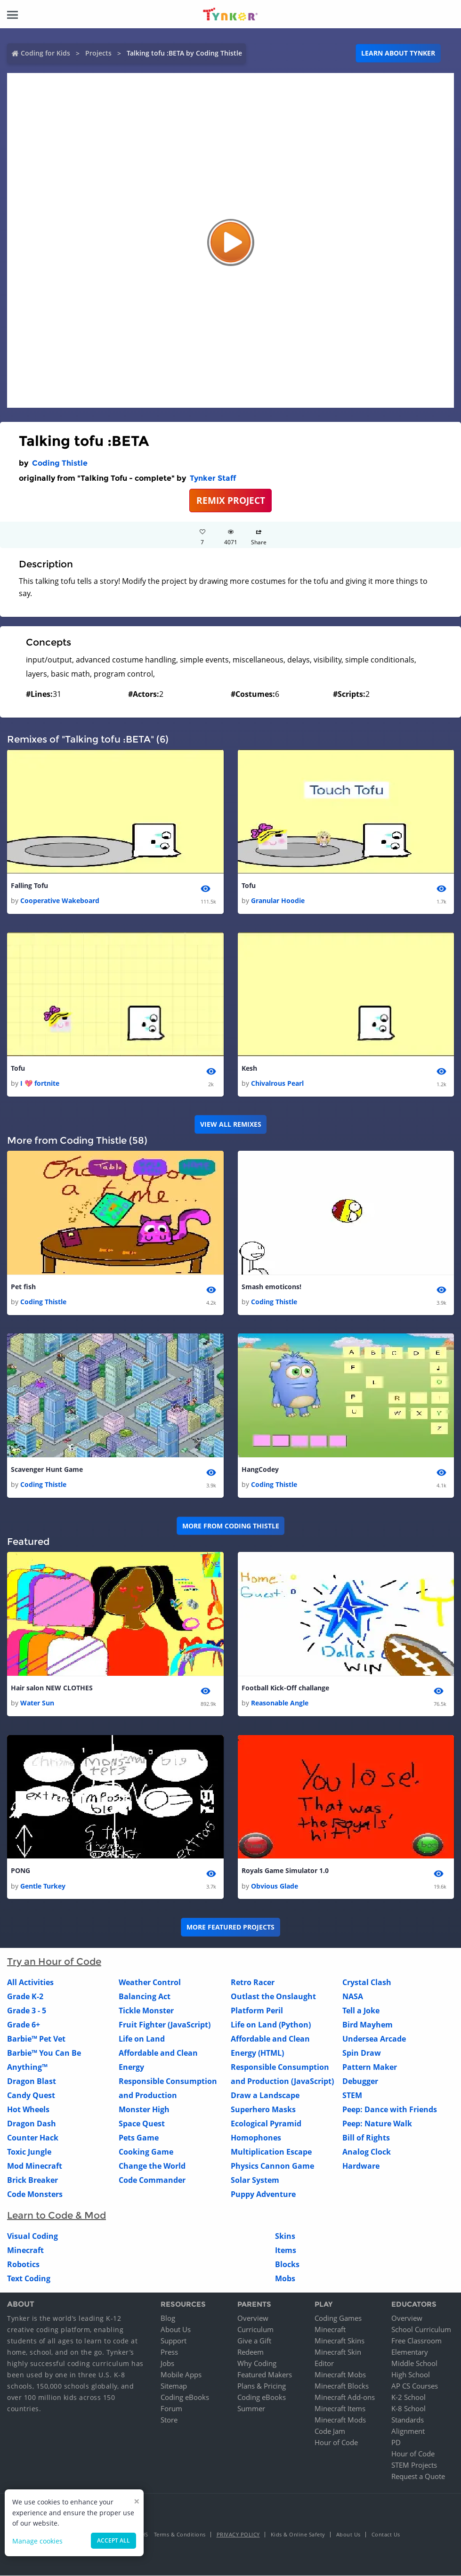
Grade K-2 (25, 1997)
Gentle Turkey (42, 1886)
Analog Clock (366, 2152)
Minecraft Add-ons (345, 2397)
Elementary (409, 2352)
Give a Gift (254, 2341)
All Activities (30, 1983)
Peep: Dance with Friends (389, 2110)
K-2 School (408, 2397)
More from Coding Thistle (230, 1525)
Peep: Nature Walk (377, 2124)
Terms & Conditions (180, 2534)
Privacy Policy (238, 2534)
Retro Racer (253, 1983)
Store (169, 2420)
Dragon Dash (31, 2124)
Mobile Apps (181, 2375)
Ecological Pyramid (266, 2124)
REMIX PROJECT (230, 500)
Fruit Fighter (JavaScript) (164, 2025)
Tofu (249, 885)
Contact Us (386, 2534)
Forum (171, 2409)
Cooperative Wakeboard (59, 900)
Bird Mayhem (367, 2025)
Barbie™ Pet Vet (36, 2039)
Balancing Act (144, 1997)
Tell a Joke (361, 2011)
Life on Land (142, 2039)
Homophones (256, 2138)
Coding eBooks (185, 2397)
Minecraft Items (340, 2409)
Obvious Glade (274, 1886)
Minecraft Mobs (340, 2375)
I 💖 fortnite (39, 1083)
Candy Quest (31, 2096)
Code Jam (330, 2431)
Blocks (287, 2265)
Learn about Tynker (398, 52)
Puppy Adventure (263, 2194)
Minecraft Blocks (342, 2386)
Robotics (23, 2265)
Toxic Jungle (29, 2152)
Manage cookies (37, 2540)
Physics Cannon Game (272, 2166)
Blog (168, 2318)
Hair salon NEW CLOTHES (52, 1688)
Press (169, 2352)
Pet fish (23, 1286)
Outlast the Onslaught (273, 1997)
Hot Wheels (28, 2110)
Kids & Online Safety (298, 2534)
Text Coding (28, 2279)
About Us (176, 2329)
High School (410, 2375)
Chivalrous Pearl (277, 1083)
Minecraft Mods (340, 2420)
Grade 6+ (23, 2025)
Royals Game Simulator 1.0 (285, 1870)
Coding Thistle (60, 463)
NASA (352, 1997)
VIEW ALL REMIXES (230, 1124)
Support (173, 2341)
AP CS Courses (414, 2386)
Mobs (285, 2279)
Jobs (167, 2363)
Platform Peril (257, 2011)
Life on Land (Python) (271, 2025)
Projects (98, 52)
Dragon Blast (31, 2081)
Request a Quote (418, 2476)
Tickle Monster (146, 2011)
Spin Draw (361, 2053)
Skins (285, 2236)
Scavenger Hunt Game (47, 1469)
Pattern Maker (369, 2067)
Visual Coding (32, 2236)
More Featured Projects (230, 1927)
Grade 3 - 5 (26, 2011)
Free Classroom (416, 2341)
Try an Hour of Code (54, 1962)
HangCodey (260, 1469)
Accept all (113, 2540)
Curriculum (255, 2329)
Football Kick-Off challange (285, 1688)
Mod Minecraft (34, 2166)
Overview (252, 2318)
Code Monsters (35, 2194)
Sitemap (174, 2386)
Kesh (249, 1068)
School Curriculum (421, 2329)
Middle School (414, 2363)
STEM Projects (414, 2465)
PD (396, 2442)
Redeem (250, 2352)
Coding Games (338, 2318)
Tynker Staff (213, 478)
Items (285, 2250)
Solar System (255, 2180)
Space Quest (142, 2124)
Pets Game (139, 2138)
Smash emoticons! (271, 1286)
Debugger (360, 2081)
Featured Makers (264, 2375)
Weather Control (150, 1983)
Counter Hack (32, 2138)
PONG (20, 1870)
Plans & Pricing (261, 2386)
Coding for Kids (45, 52)
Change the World (152, 2166)
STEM (352, 2096)
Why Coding (256, 2363)
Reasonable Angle (279, 1703)
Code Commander (152, 2180)
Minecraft (25, 2250)
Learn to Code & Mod (56, 2215)
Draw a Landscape (265, 2096)
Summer (251, 2409)
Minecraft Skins (339, 2341)
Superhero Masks (263, 2110)
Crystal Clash (366, 1983)
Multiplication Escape (271, 2152)
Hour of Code (336, 2442)
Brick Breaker (32, 2180)
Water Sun (37, 1703)
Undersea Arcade (374, 2039)
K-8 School (408, 2409)
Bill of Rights (366, 2138)
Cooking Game (146, 2152)
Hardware (361, 2166)
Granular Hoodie (278, 900)
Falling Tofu (29, 885)
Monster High (144, 2110)
